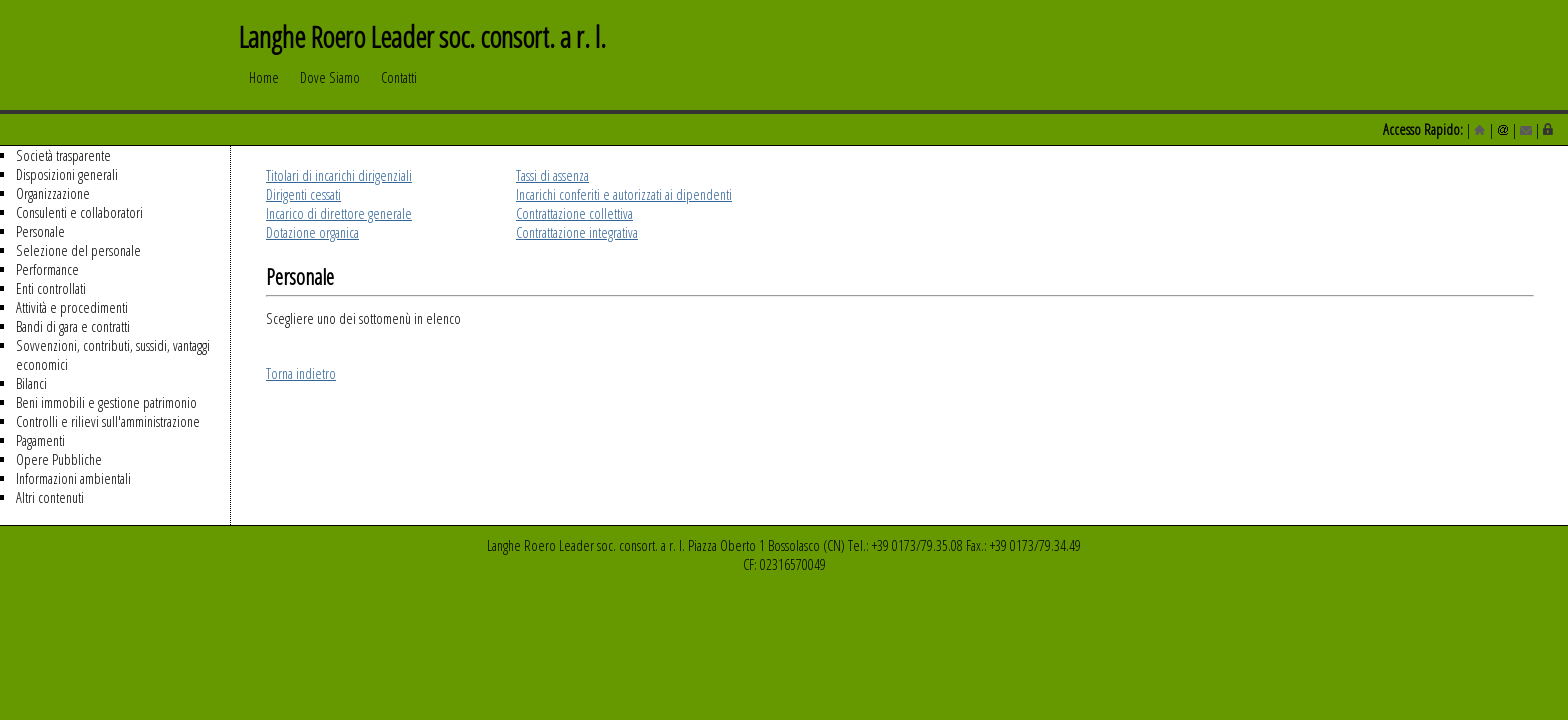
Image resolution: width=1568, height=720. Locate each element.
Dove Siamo (330, 87)
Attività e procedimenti (72, 307)
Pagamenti (40, 440)
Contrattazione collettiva (574, 213)
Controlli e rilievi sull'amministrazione (108, 421)
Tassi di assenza (552, 175)
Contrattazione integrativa (577, 232)
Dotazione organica (312, 232)
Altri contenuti (50, 497)
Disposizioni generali (67, 174)
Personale (40, 231)
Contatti (399, 87)
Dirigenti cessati (303, 194)
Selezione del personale (78, 250)
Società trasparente (63, 155)
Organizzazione (53, 193)
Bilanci (31, 383)
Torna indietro (301, 373)
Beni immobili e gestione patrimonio (106, 402)
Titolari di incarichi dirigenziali (339, 175)
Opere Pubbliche (59, 459)
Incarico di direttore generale (339, 213)
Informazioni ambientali (73, 478)
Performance (47, 269)
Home (264, 87)
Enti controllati (51, 288)
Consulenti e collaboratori (79, 212)
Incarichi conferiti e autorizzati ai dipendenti (624, 194)
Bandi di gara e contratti (73, 326)
